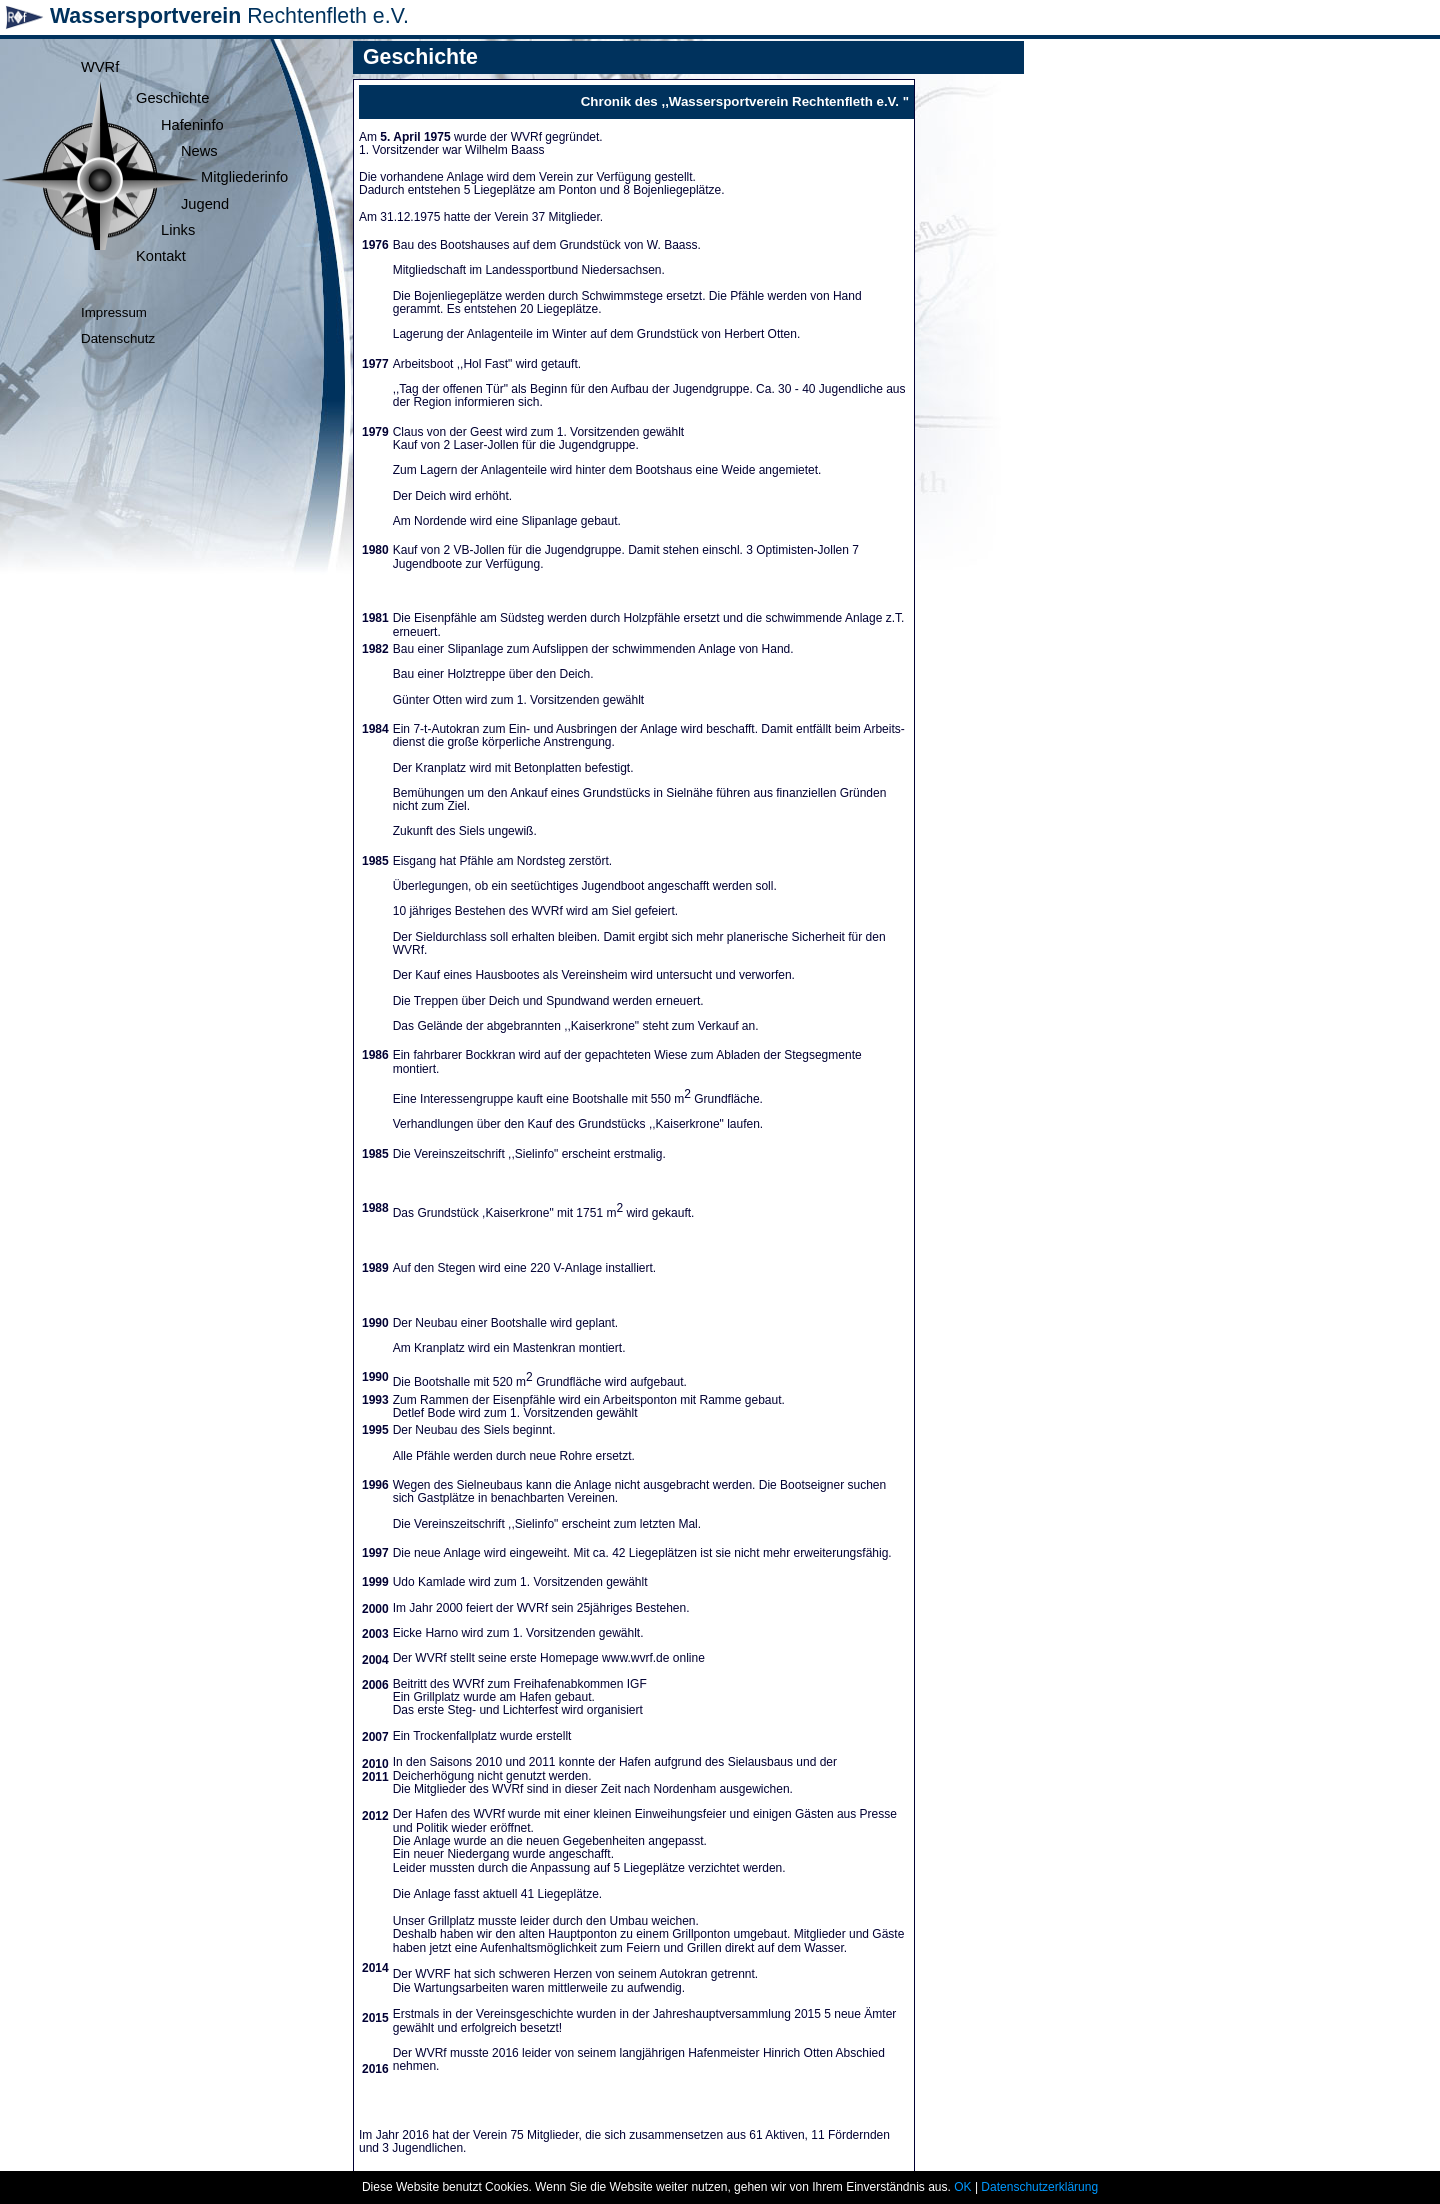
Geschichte (172, 98)
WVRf (100, 67)
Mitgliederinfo (244, 177)
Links (178, 230)
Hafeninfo (192, 125)
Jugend (205, 204)
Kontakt (161, 256)
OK (962, 2187)
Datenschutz (118, 338)
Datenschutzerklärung (1039, 2187)
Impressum (114, 312)
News (199, 151)
